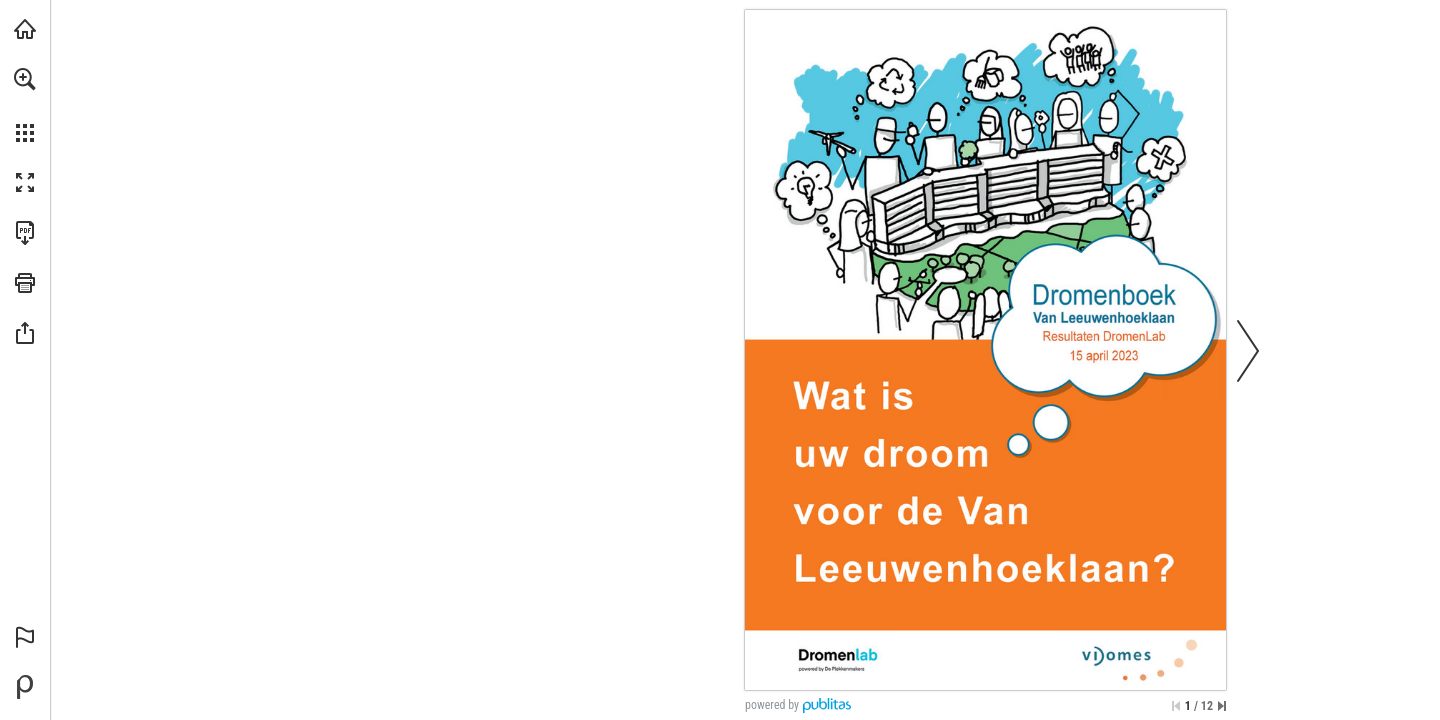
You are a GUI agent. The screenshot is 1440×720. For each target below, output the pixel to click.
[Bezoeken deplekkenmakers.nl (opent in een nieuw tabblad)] (25, 29)
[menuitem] (25, 105)
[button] (25, 79)
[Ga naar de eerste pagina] (1176, 706)
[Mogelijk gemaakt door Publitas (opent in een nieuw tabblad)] (25, 687)
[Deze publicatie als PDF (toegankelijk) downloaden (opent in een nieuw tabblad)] (25, 233)
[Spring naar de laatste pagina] (1222, 706)
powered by (772, 705)
